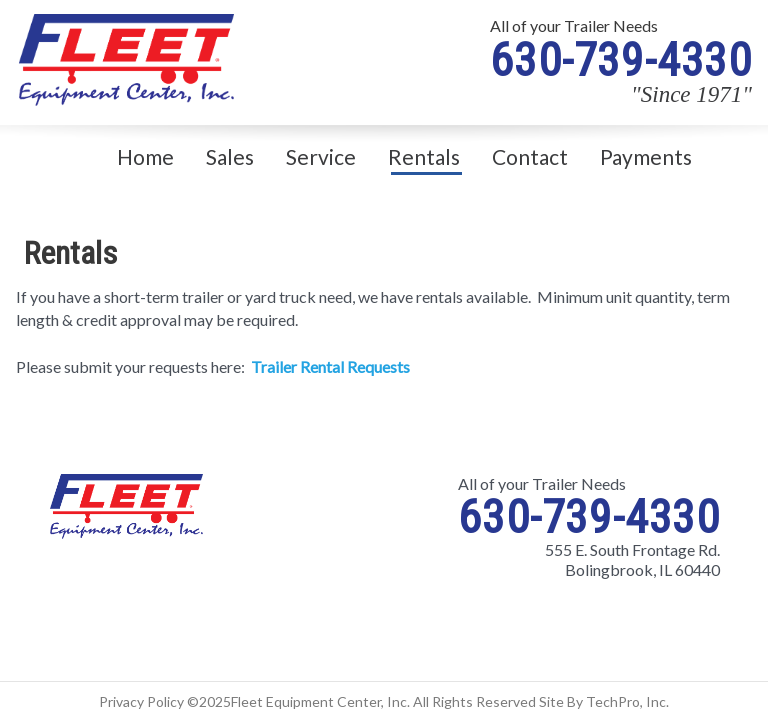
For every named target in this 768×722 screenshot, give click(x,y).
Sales (230, 156)
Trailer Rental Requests (330, 366)
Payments (646, 156)
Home (145, 156)
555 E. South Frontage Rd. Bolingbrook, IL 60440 (632, 559)
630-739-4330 (621, 60)
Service (321, 156)
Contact (530, 156)
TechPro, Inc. (627, 701)
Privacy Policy (141, 701)
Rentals (424, 156)
